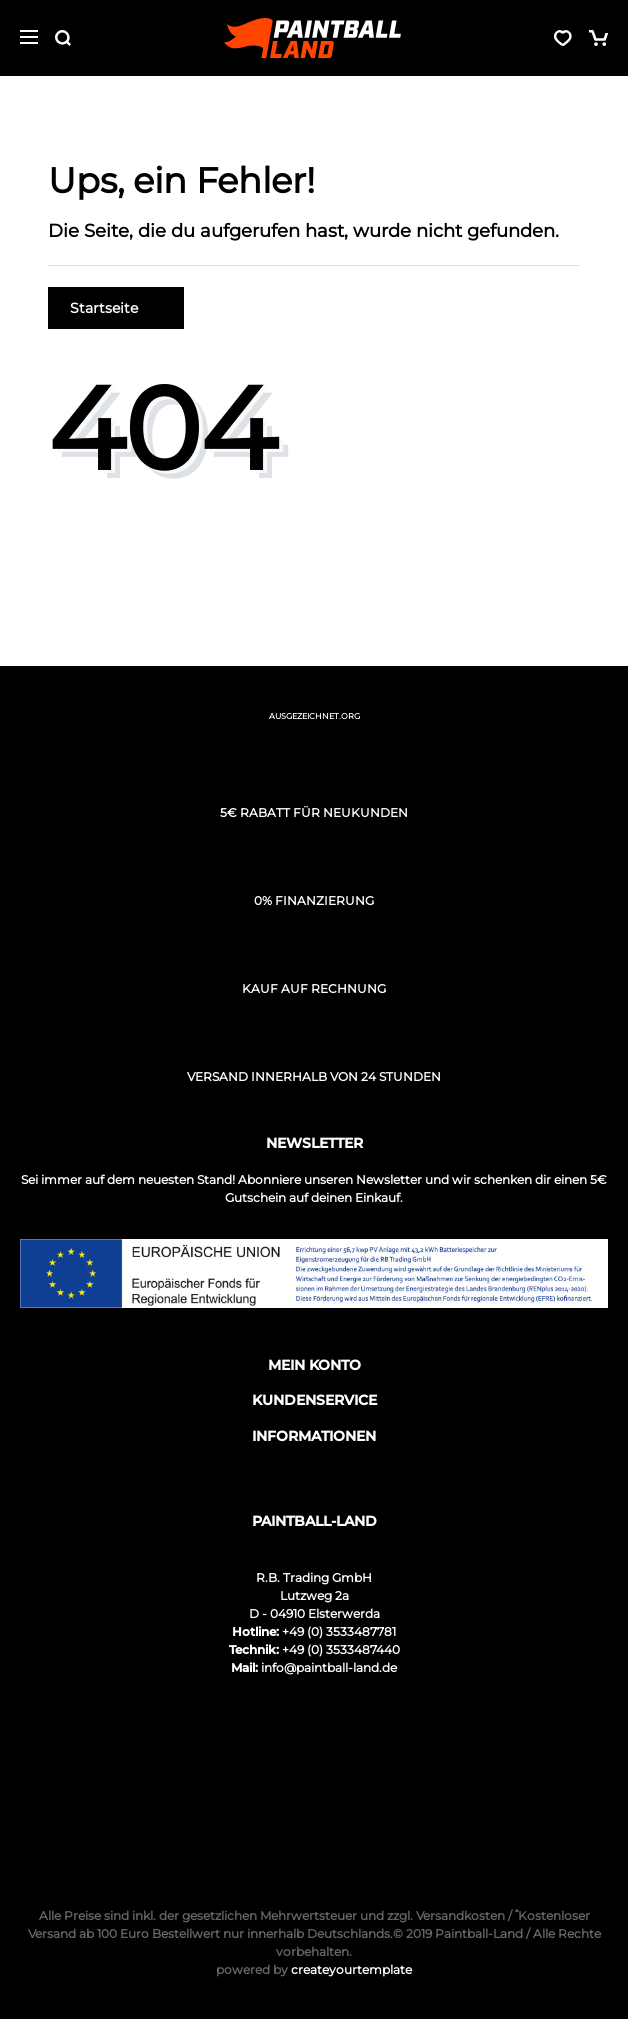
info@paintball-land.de (329, 1667)
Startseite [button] (116, 308)
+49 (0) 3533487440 (341, 1649)
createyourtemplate (314, 1969)
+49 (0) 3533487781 (339, 1631)
